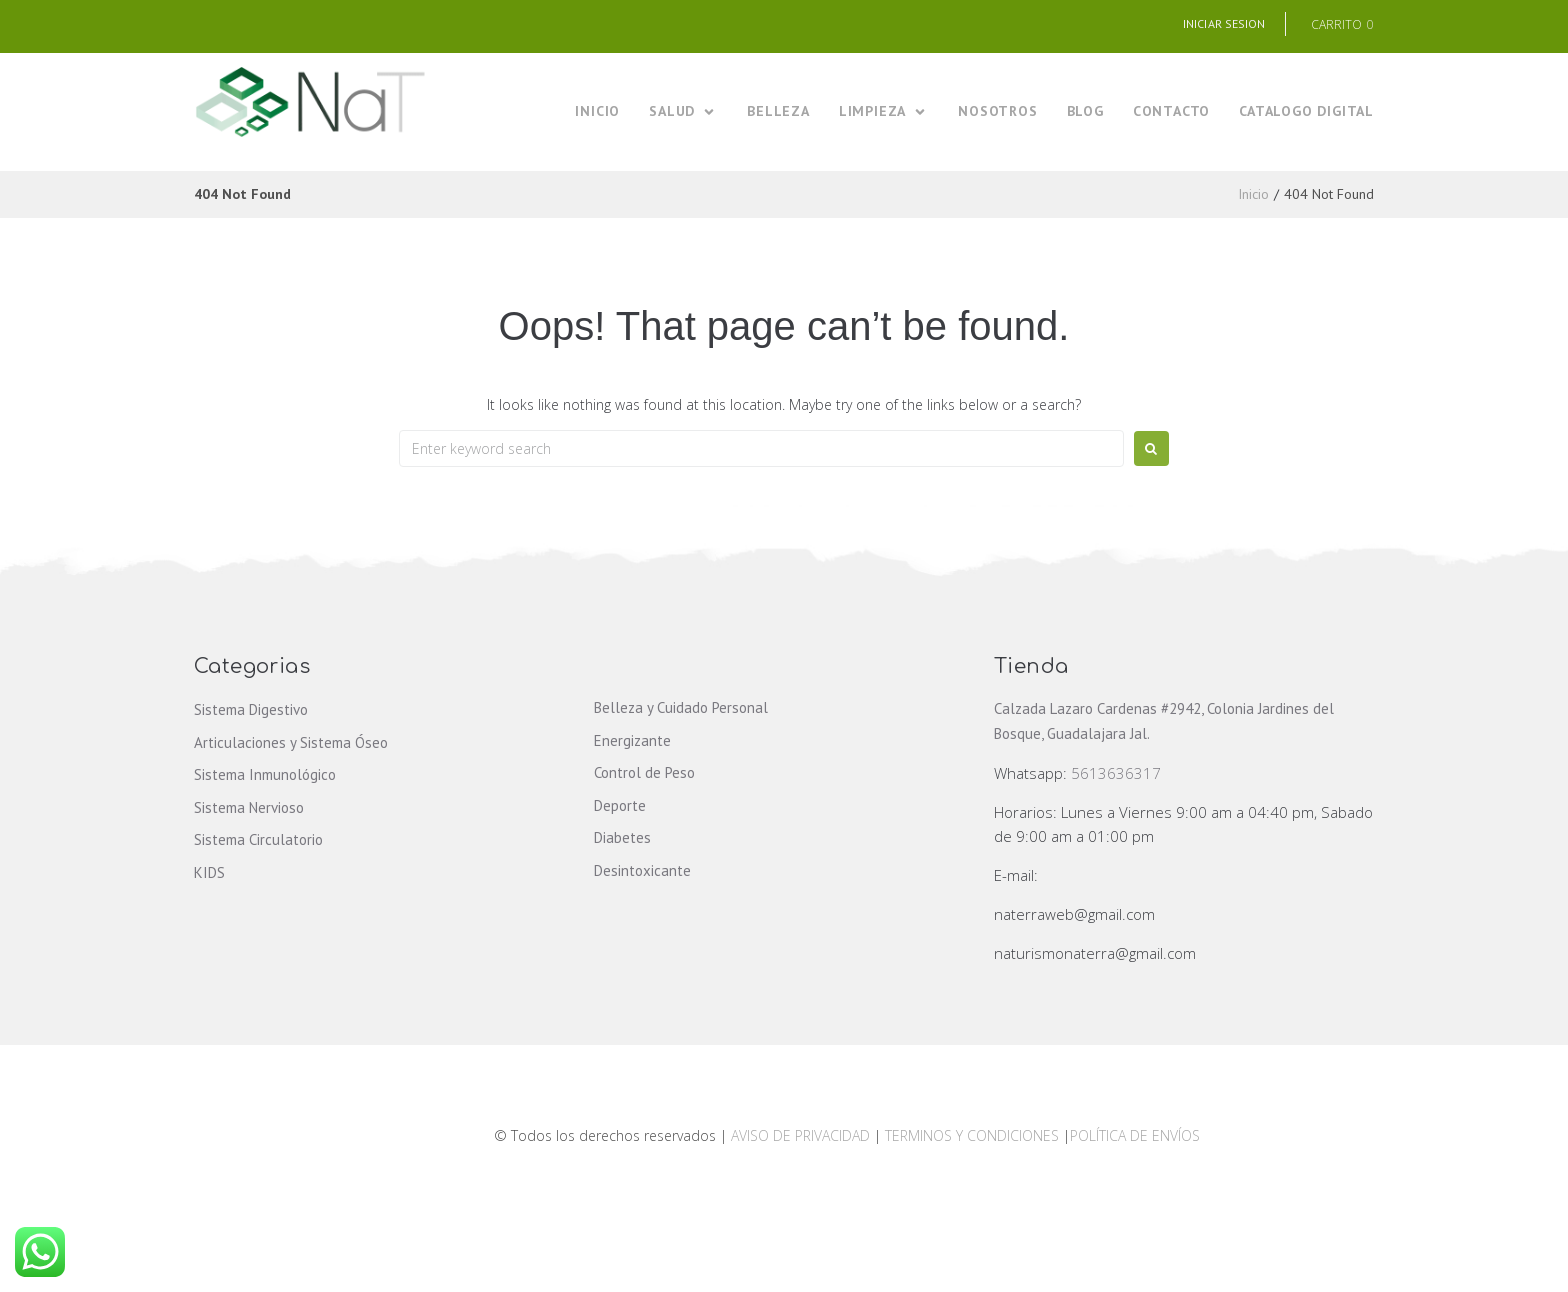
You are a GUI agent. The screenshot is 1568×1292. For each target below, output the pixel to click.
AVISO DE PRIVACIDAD (800, 1135)
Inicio (1253, 194)
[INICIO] (597, 111)
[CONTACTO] (1171, 111)
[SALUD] (683, 111)
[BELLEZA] (778, 111)
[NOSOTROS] (997, 111)
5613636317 (1116, 773)
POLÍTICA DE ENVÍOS (1135, 1135)
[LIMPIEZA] (884, 111)
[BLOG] (1085, 111)
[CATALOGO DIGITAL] (1306, 111)
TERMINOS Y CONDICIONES (974, 1135)
